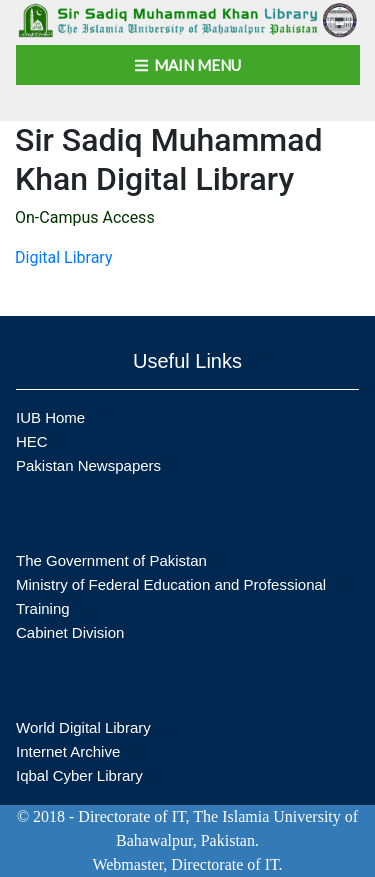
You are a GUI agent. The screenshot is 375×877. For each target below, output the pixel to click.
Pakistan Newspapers (88, 465)
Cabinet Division (70, 632)
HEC (32, 441)
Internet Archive (68, 751)
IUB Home (50, 417)
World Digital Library (83, 727)
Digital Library (64, 257)
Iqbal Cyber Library (79, 775)
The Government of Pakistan (111, 560)
